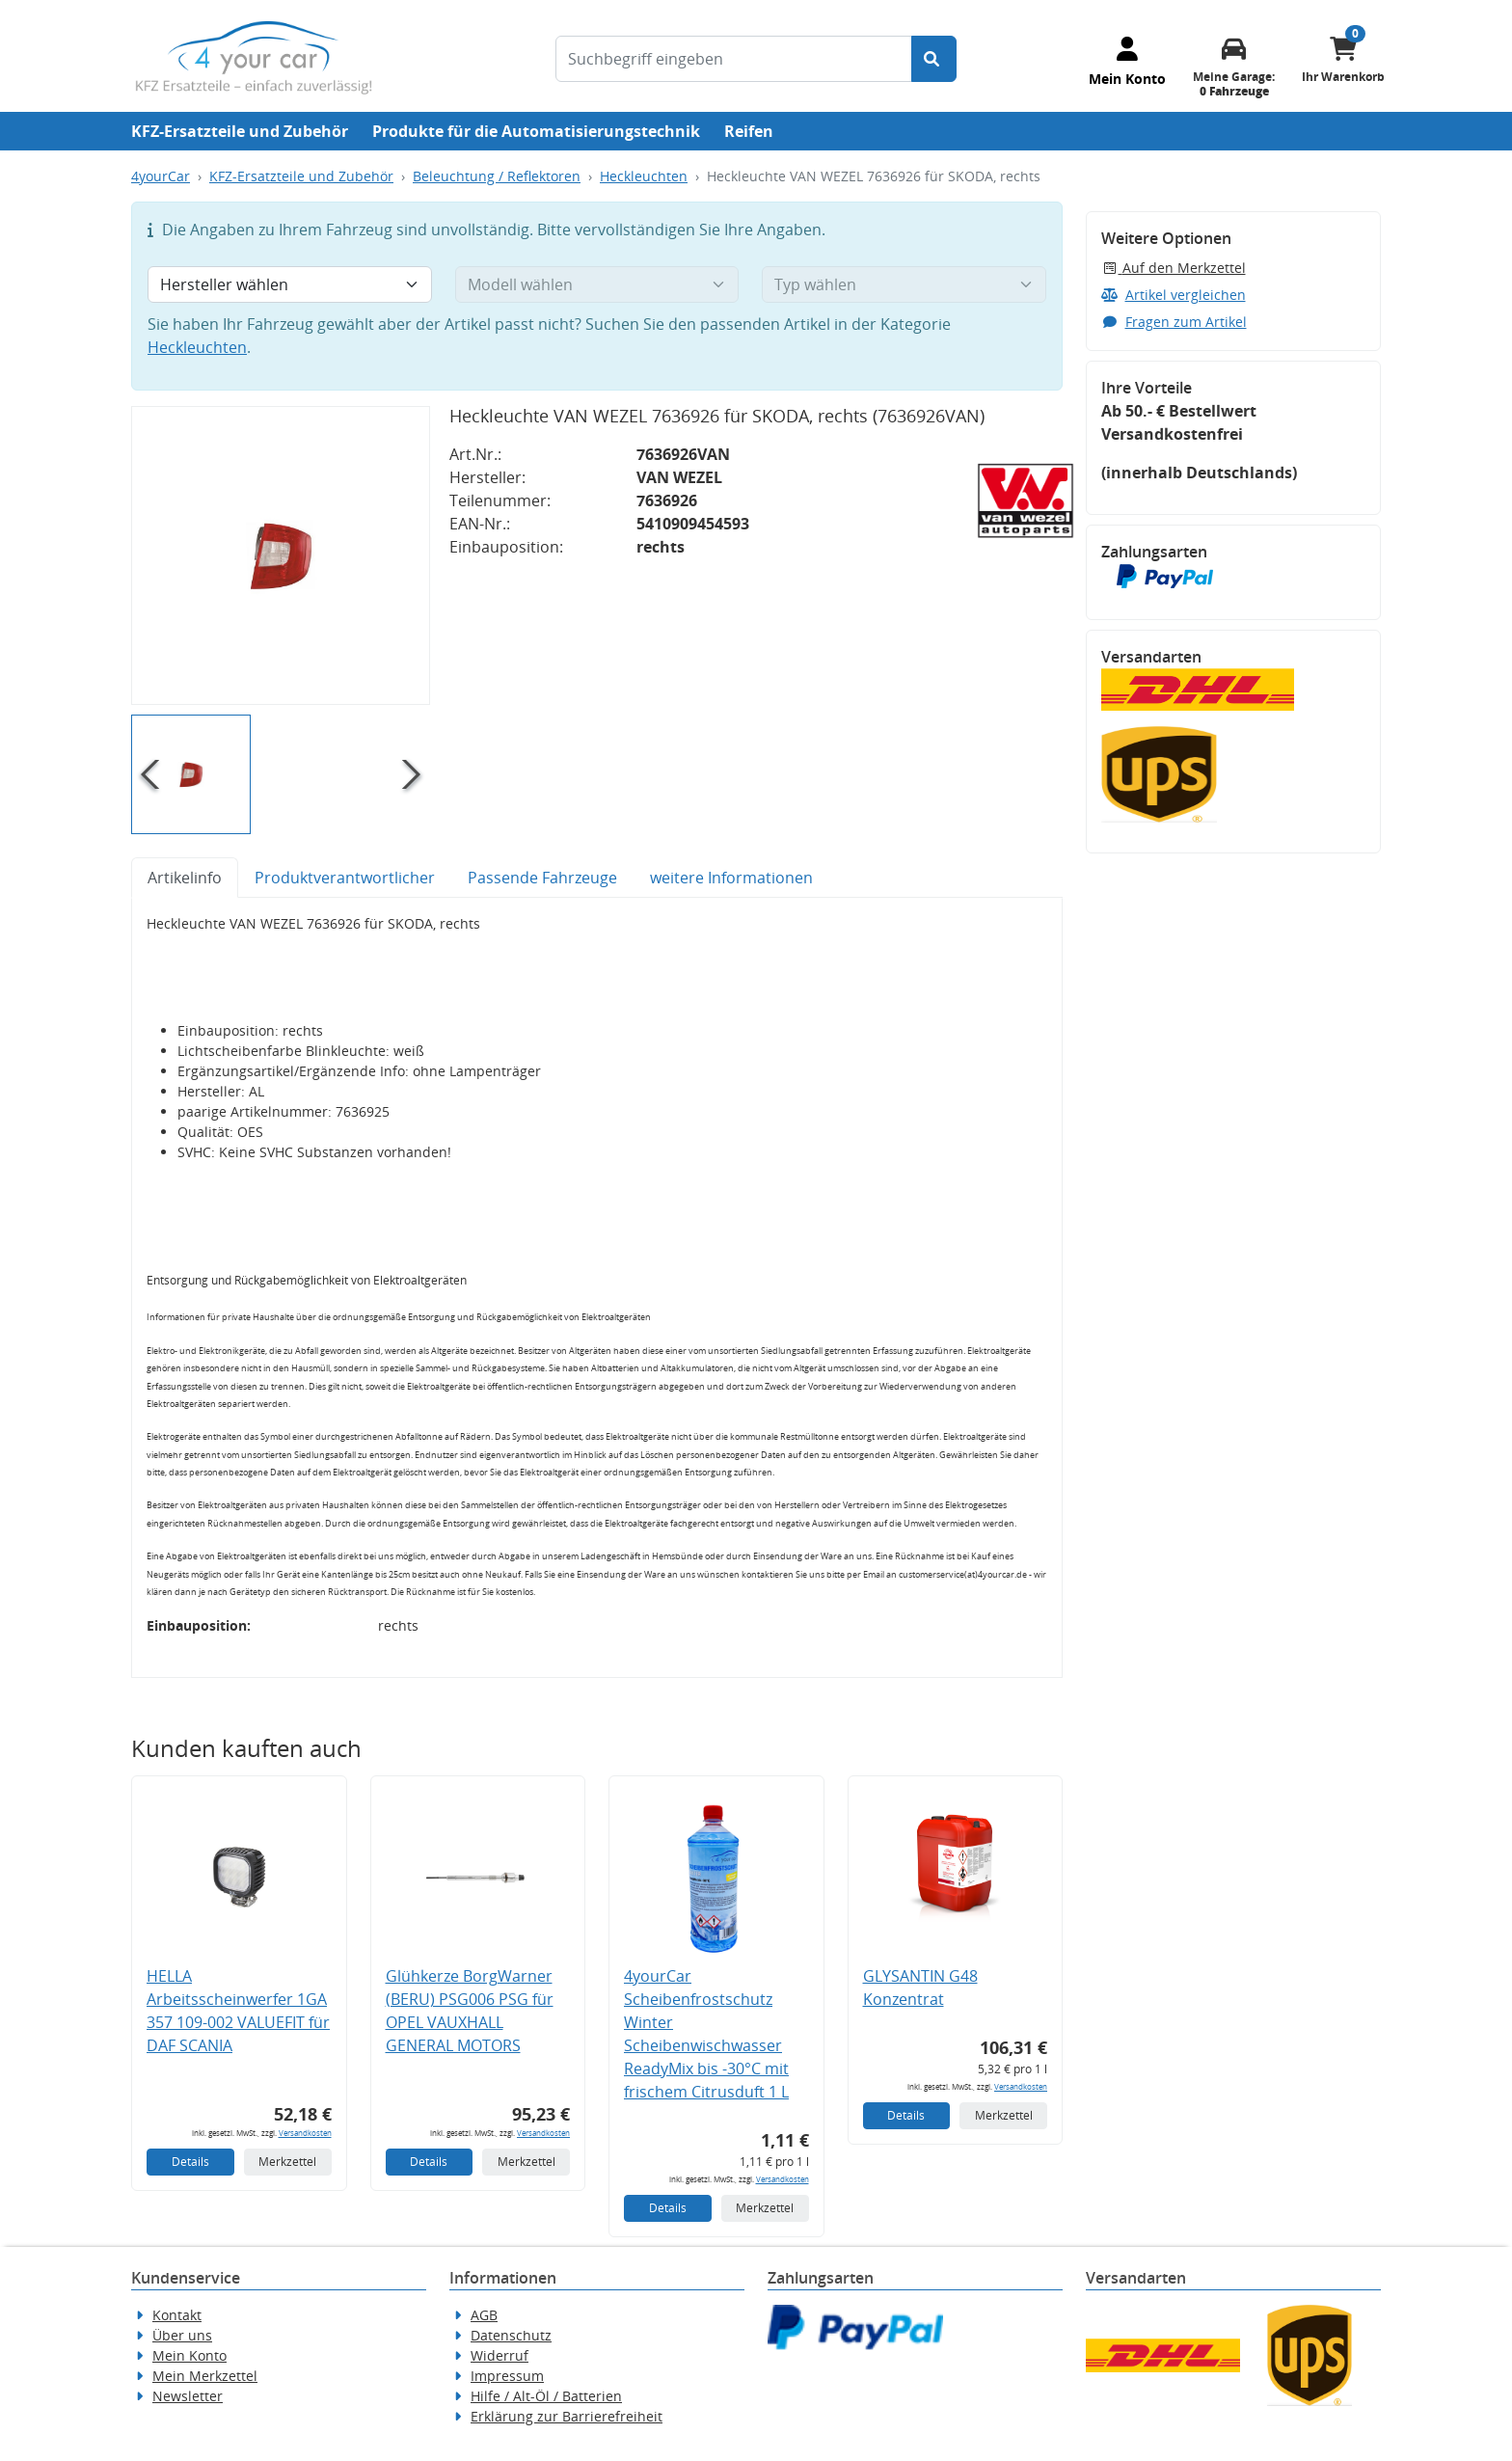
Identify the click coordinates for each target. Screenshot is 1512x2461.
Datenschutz (511, 2335)
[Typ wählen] (904, 284)
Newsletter (187, 2396)
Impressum (507, 2375)
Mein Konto (189, 2355)
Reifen (748, 131)
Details (190, 2161)
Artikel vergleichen (1173, 294)
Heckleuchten (644, 176)
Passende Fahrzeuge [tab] (542, 877)
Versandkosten (305, 2132)
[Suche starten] (934, 59)
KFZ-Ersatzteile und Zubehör (239, 131)
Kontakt (177, 2315)
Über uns (182, 2335)
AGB (484, 2315)
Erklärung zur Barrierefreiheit (566, 2416)
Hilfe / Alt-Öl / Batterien (546, 2396)
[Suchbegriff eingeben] (733, 59)
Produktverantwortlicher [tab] (345, 877)
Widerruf (499, 2355)
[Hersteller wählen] (290, 284)
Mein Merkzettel (204, 2375)
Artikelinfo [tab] (185, 877)
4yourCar (160, 176)
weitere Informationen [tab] (731, 877)
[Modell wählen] (597, 284)
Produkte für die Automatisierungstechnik (536, 131)
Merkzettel (287, 2161)
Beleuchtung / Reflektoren (496, 176)
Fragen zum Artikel (1174, 321)
